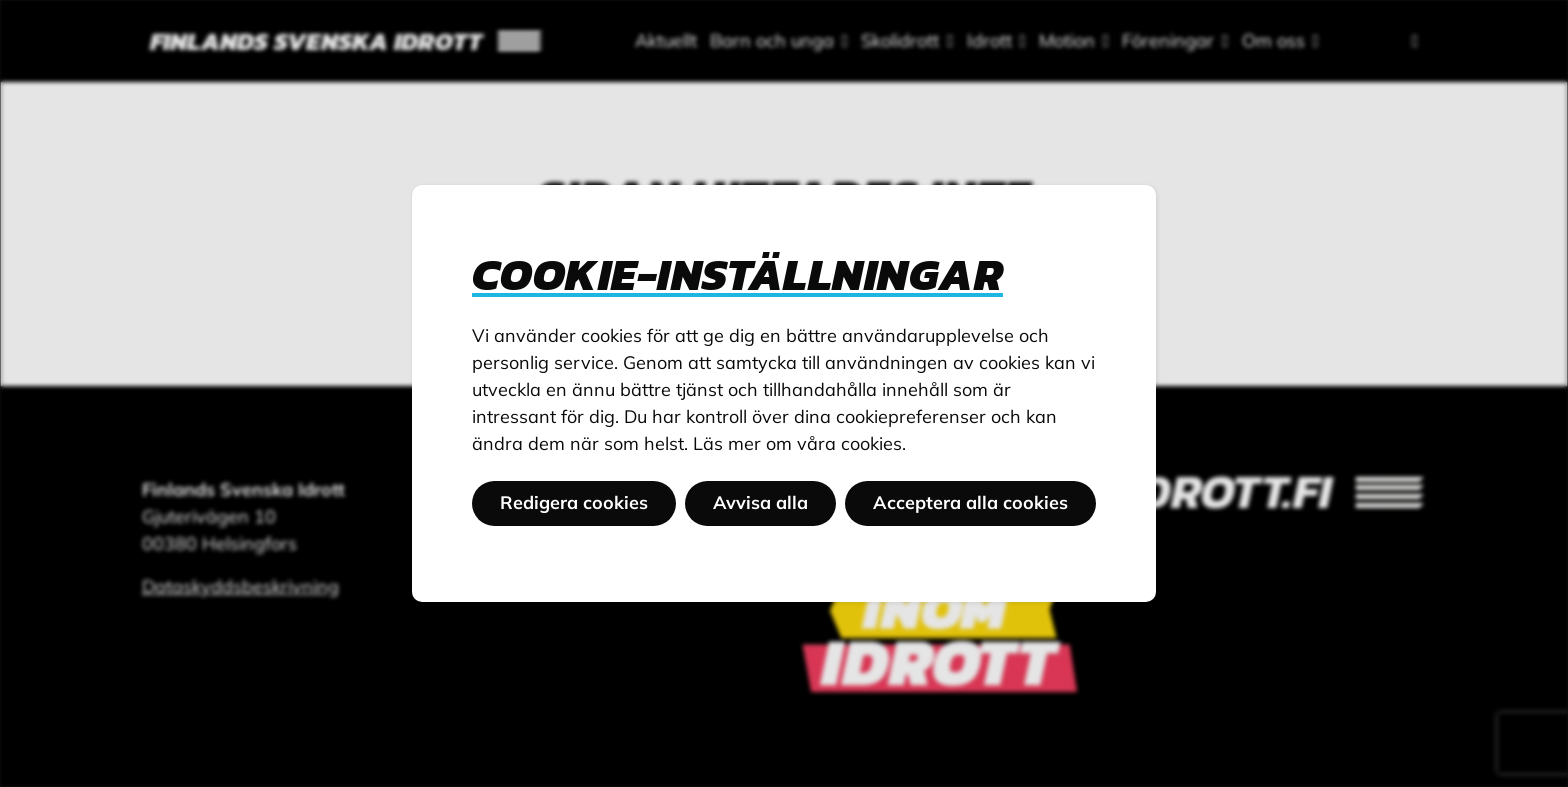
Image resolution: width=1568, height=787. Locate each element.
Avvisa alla (760, 502)
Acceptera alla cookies (970, 502)
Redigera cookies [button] (574, 502)
